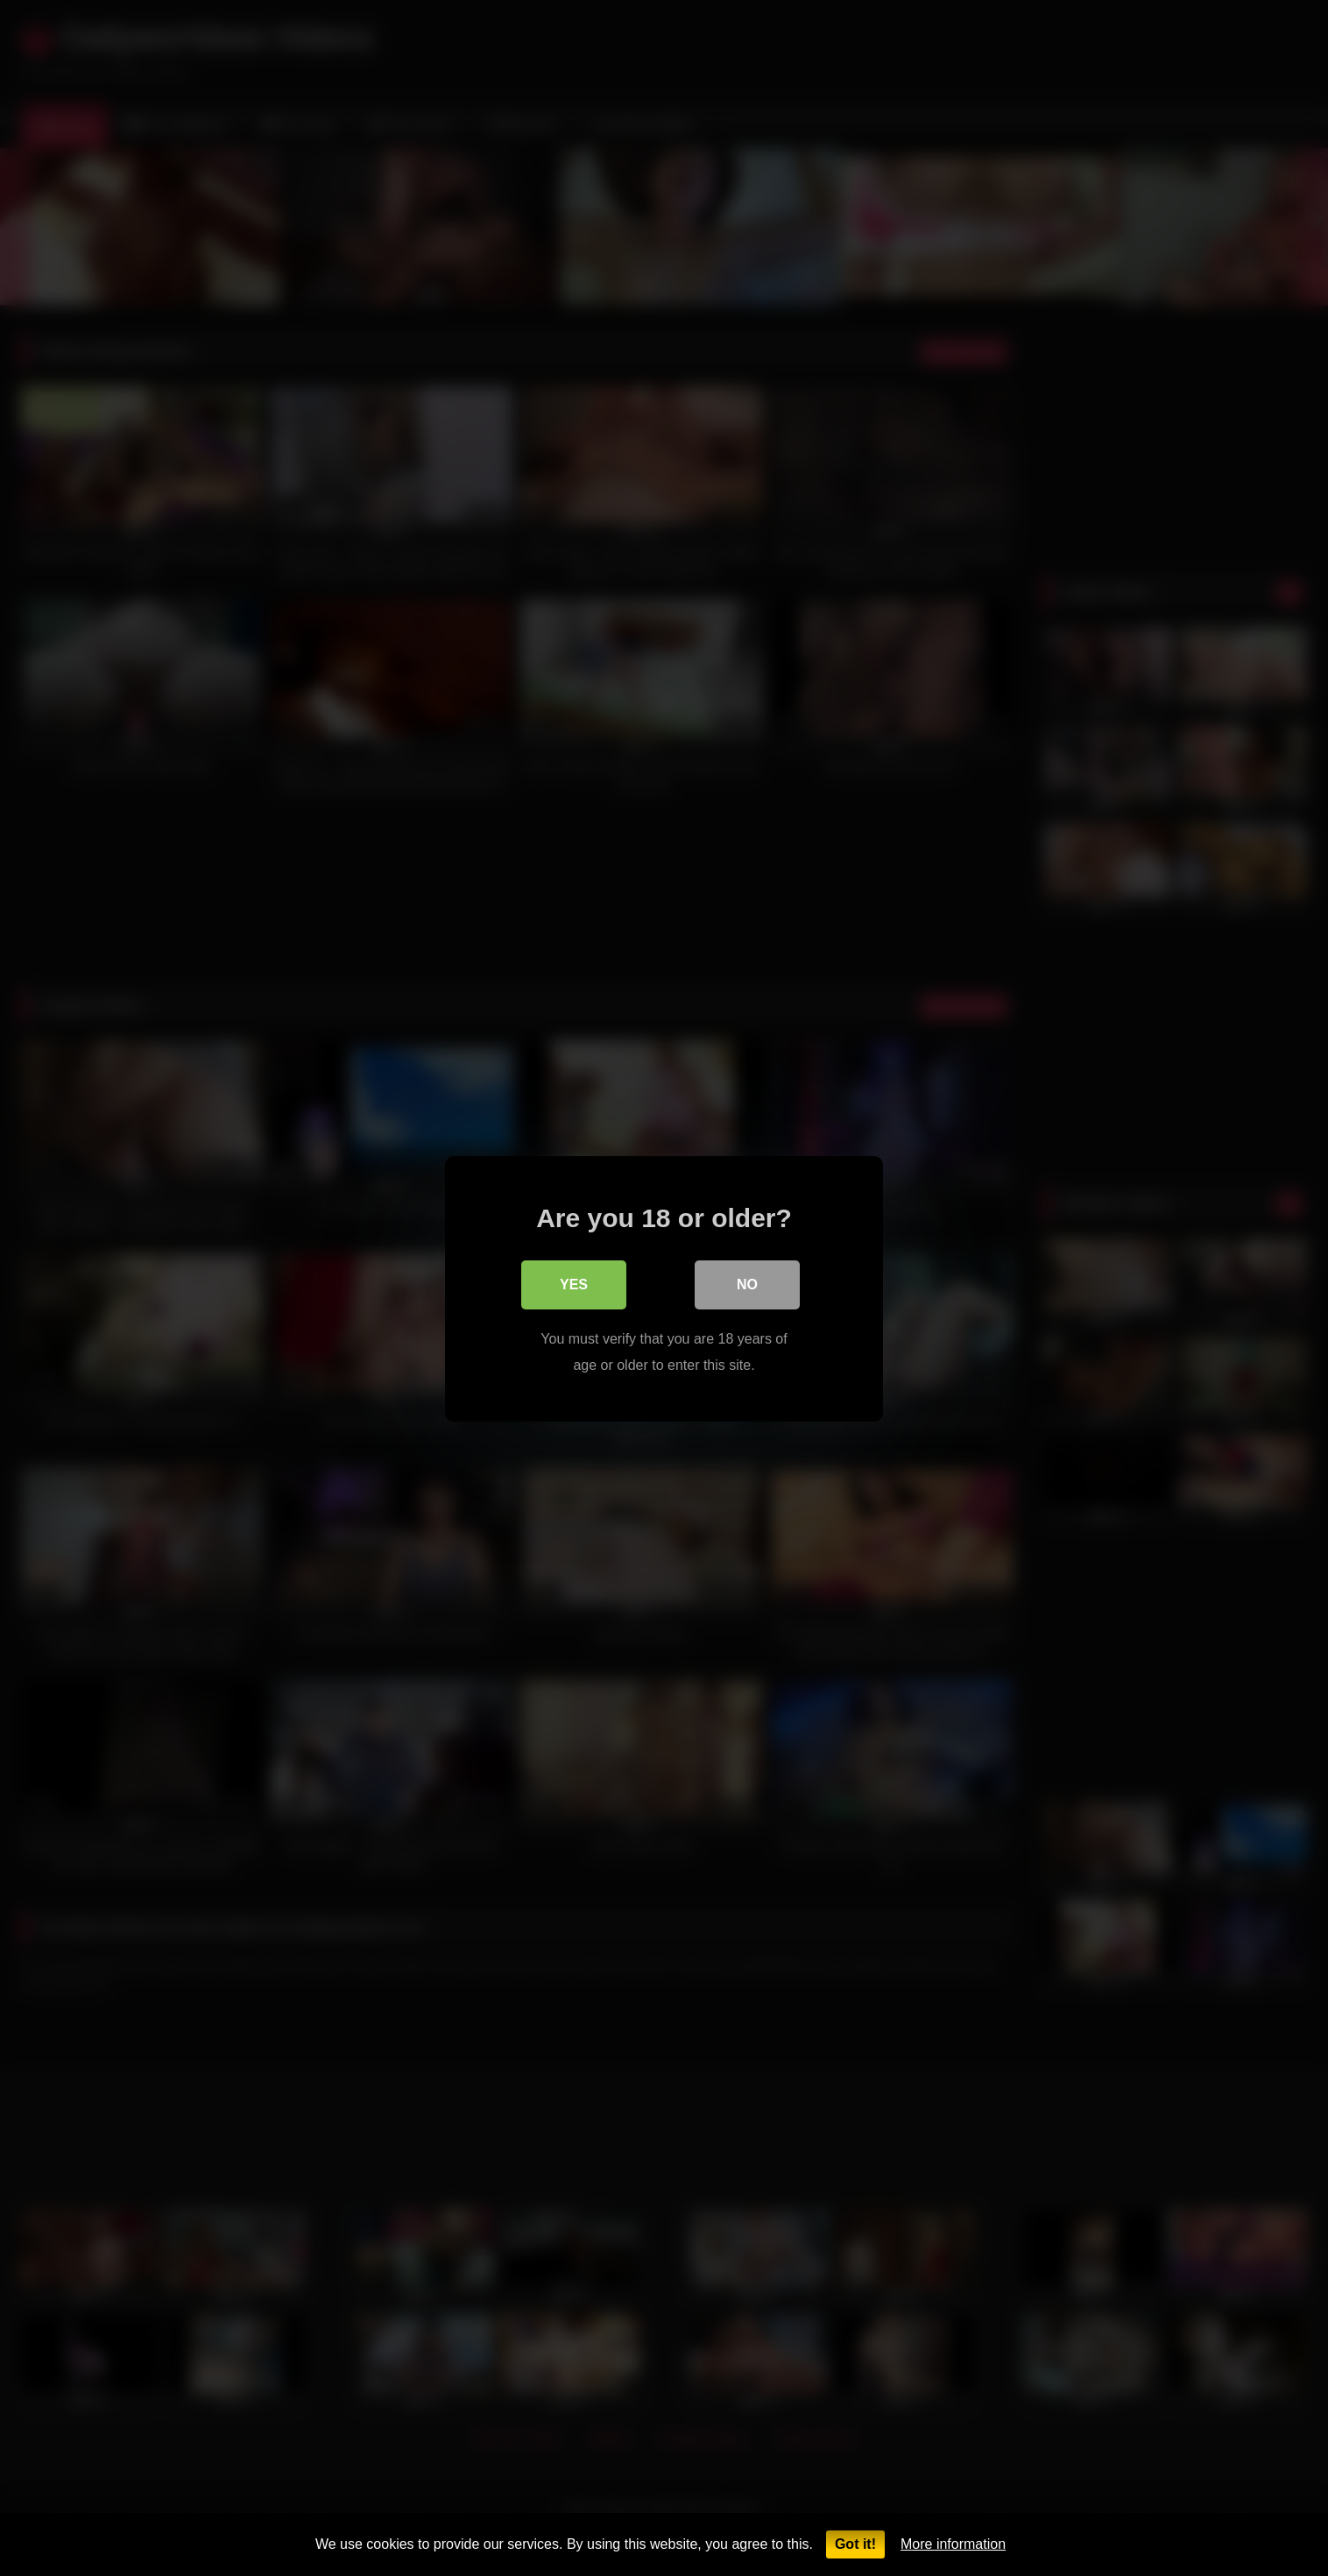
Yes (574, 1283)
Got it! (855, 2544)
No (747, 1283)
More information (953, 2544)
